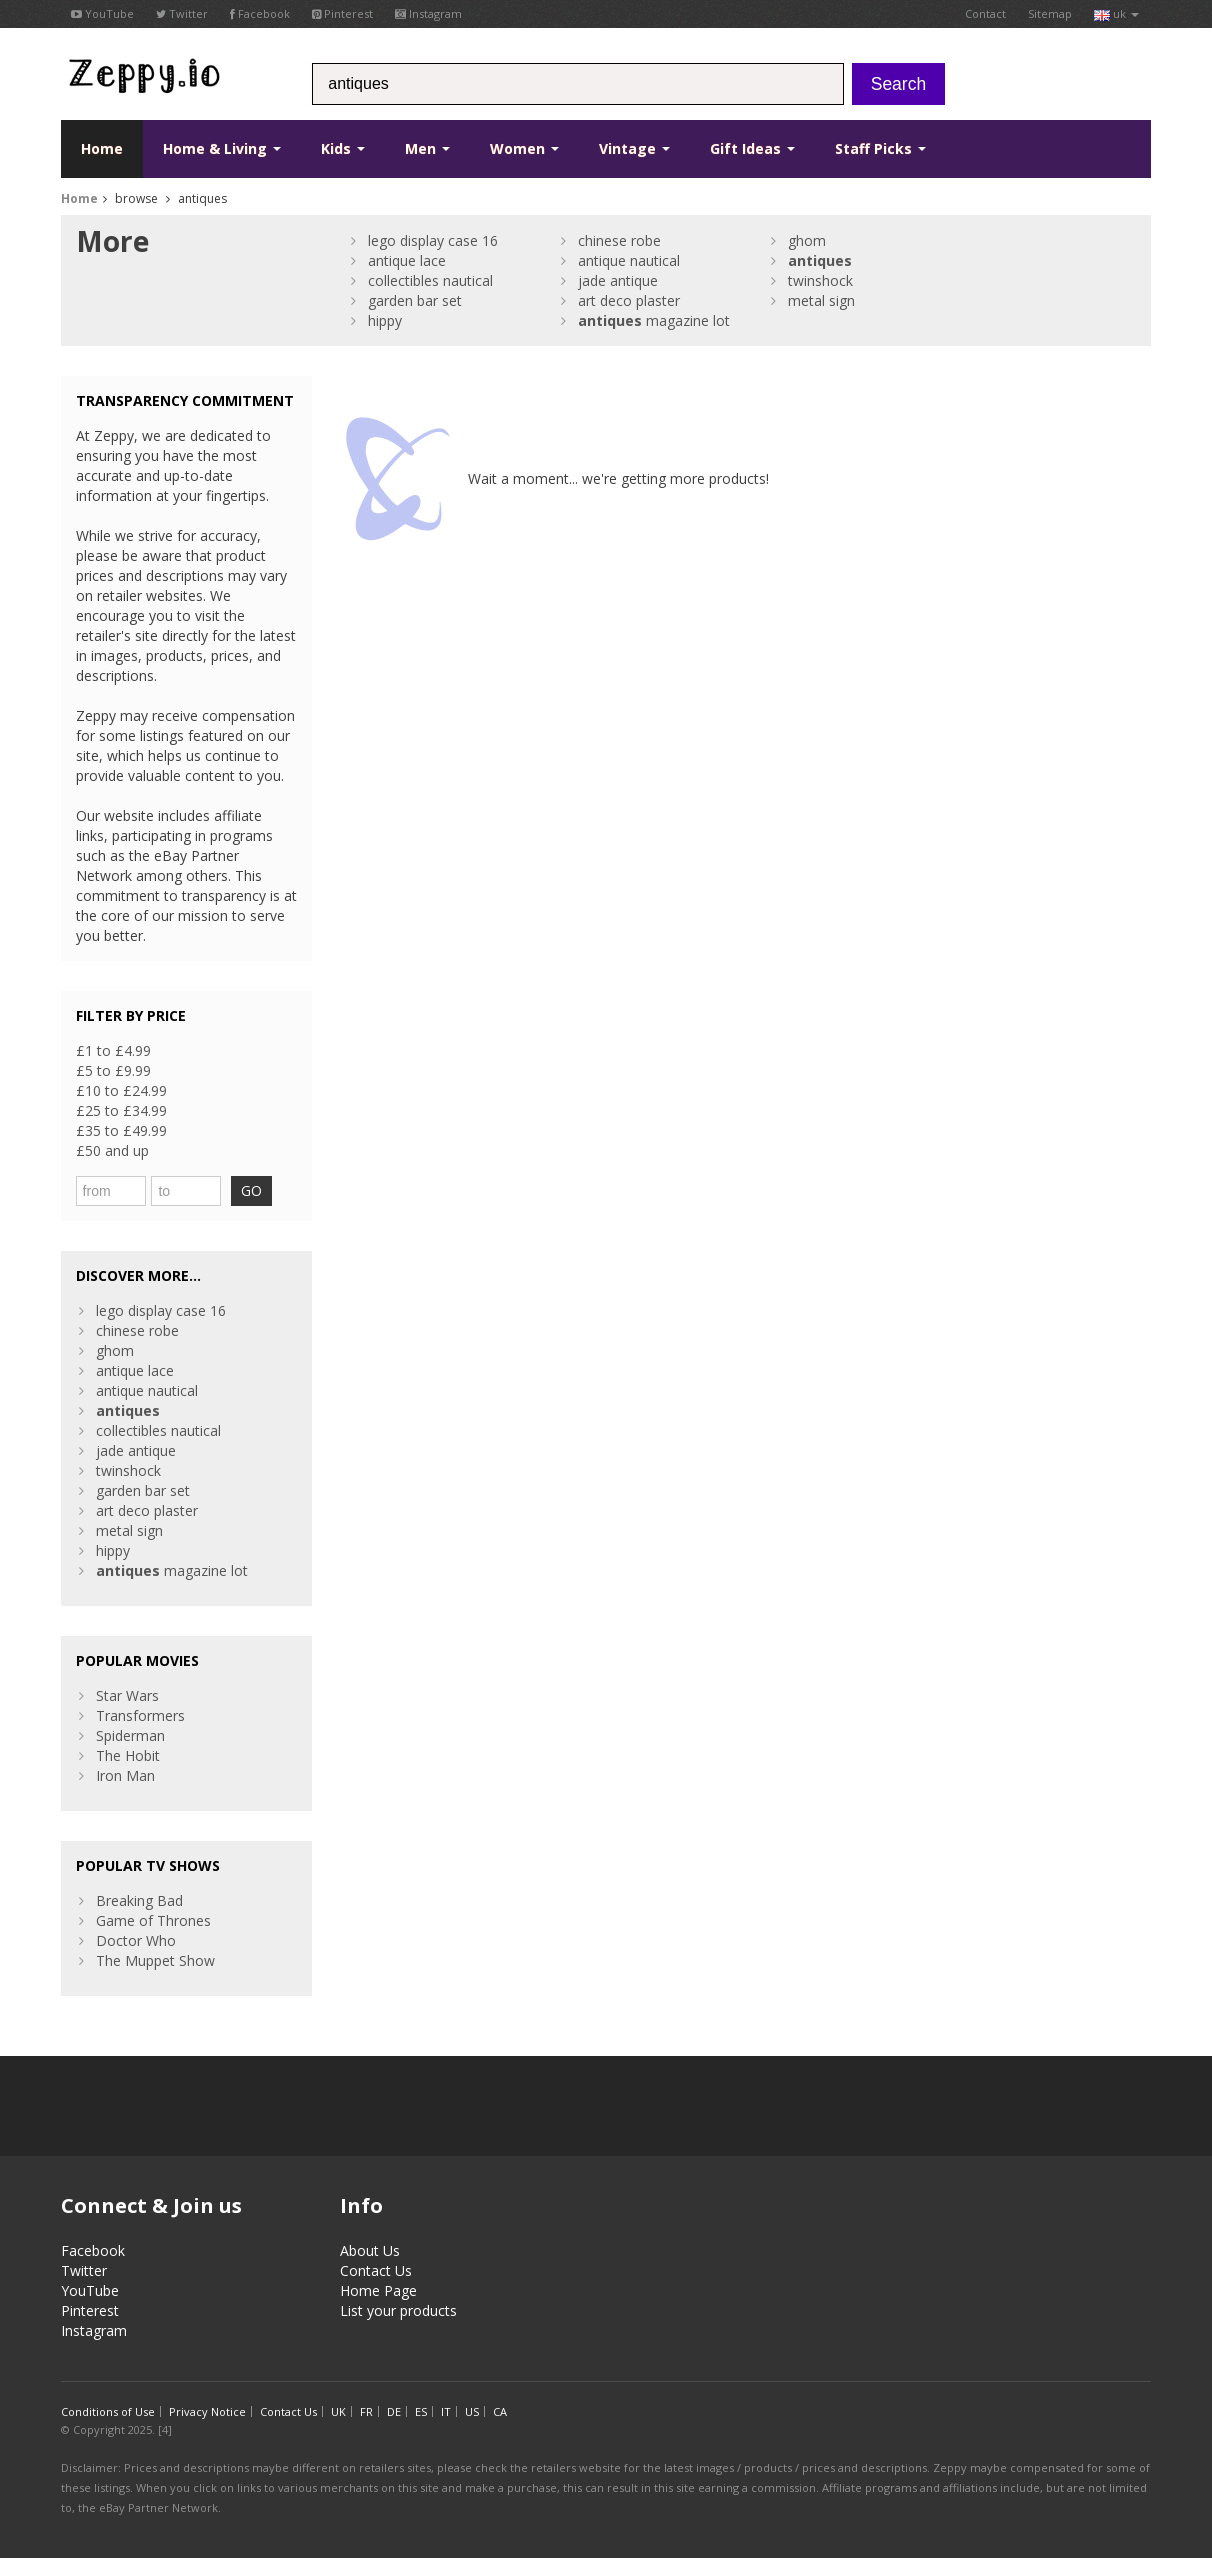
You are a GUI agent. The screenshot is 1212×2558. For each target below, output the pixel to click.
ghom (807, 240)
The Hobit (128, 1755)
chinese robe (619, 240)
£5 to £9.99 (113, 1070)
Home (102, 148)
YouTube (102, 13)
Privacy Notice (207, 2411)
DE (394, 2411)
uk (1116, 13)
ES (421, 2411)
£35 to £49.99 (121, 1130)
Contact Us (376, 2270)
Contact (985, 13)
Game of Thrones (153, 1920)
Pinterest (342, 13)
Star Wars (127, 1695)
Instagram (428, 13)
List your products (398, 2310)
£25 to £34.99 (121, 1110)
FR (366, 2411)
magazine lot (654, 320)
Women (524, 148)
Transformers (140, 1715)
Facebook (260, 13)
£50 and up (112, 1150)
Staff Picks (880, 148)
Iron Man (125, 1775)
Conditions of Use (108, 2411)
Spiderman (130, 1735)
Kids (343, 148)
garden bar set (415, 300)
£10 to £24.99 (121, 1090)
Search (898, 84)
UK (338, 2411)
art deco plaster (629, 300)
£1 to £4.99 (113, 1050)
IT (446, 2411)
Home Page (378, 2290)
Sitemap (1050, 13)
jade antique (618, 280)
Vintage (634, 148)
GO (251, 1190)
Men (427, 148)
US (472, 2411)
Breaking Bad (139, 1900)
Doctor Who (136, 1940)
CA (500, 2411)
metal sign (821, 300)
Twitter (182, 13)
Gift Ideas (752, 148)
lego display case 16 (433, 240)
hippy (385, 320)
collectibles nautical (430, 280)
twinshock (820, 280)
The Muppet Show (155, 1960)
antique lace (407, 260)
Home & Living (222, 148)
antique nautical (629, 260)
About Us (370, 2250)
